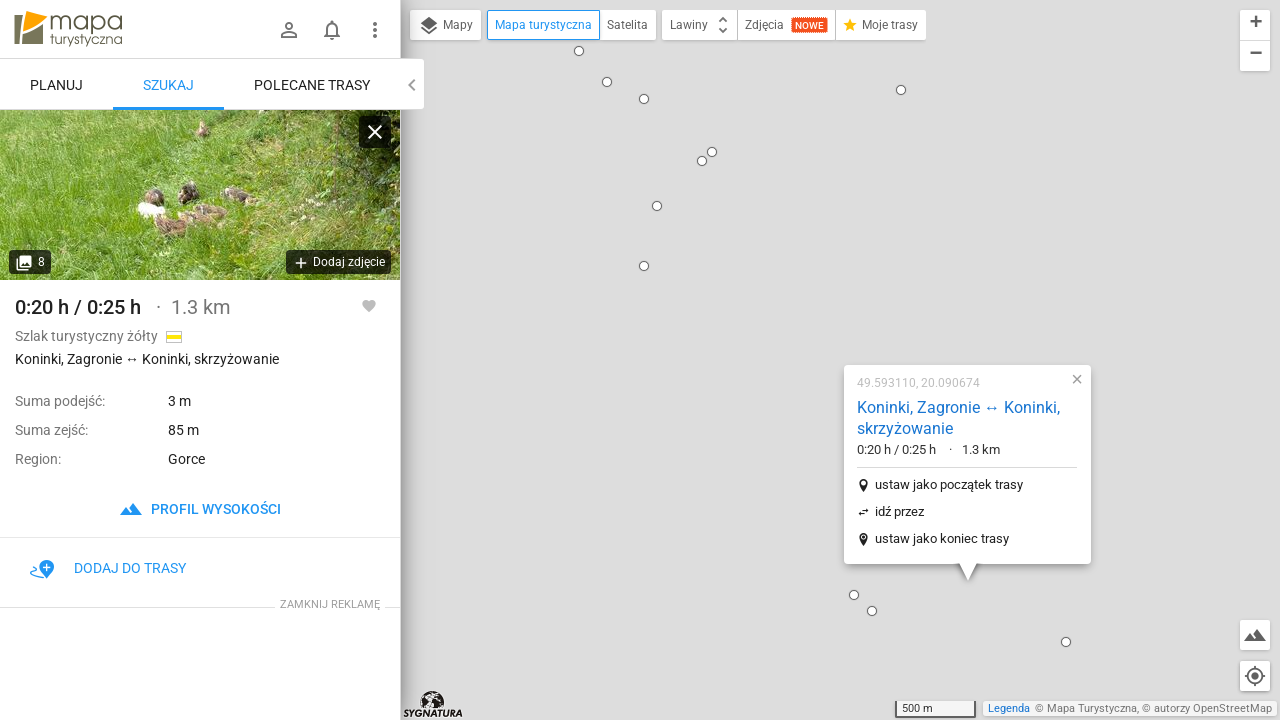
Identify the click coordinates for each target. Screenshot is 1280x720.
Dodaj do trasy (108, 568)
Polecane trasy (312, 85)
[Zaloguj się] (289, 30)
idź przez (771, 282)
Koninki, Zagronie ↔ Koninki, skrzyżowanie (830, 189)
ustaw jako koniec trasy (814, 309)
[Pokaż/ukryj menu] (375, 30)
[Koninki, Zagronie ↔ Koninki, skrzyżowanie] (200, 195)
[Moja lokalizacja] (1255, 676)
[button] (726, 366)
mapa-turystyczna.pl (68, 29)
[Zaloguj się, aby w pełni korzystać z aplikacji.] (369, 305)
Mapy (445, 26)
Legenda (1009, 708)
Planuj (56, 85)
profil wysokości (200, 509)
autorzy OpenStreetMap (1213, 708)
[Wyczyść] (375, 132)
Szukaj (168, 85)
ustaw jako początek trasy (821, 255)
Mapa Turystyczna (1092, 708)
